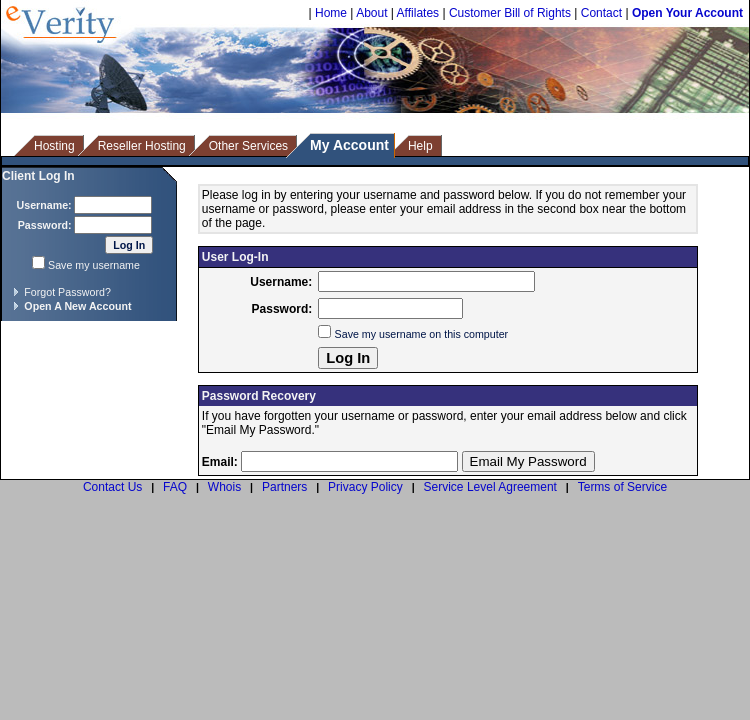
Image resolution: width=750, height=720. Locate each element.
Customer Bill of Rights (510, 13)
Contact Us (112, 487)
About (371, 13)
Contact (601, 13)
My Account (349, 145)
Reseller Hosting (142, 146)
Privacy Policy (365, 487)
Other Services (248, 146)
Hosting (54, 146)
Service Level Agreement (490, 487)
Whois (224, 487)
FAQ (175, 487)
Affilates (418, 13)
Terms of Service (622, 487)
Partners (284, 487)
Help (420, 146)
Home (331, 13)
